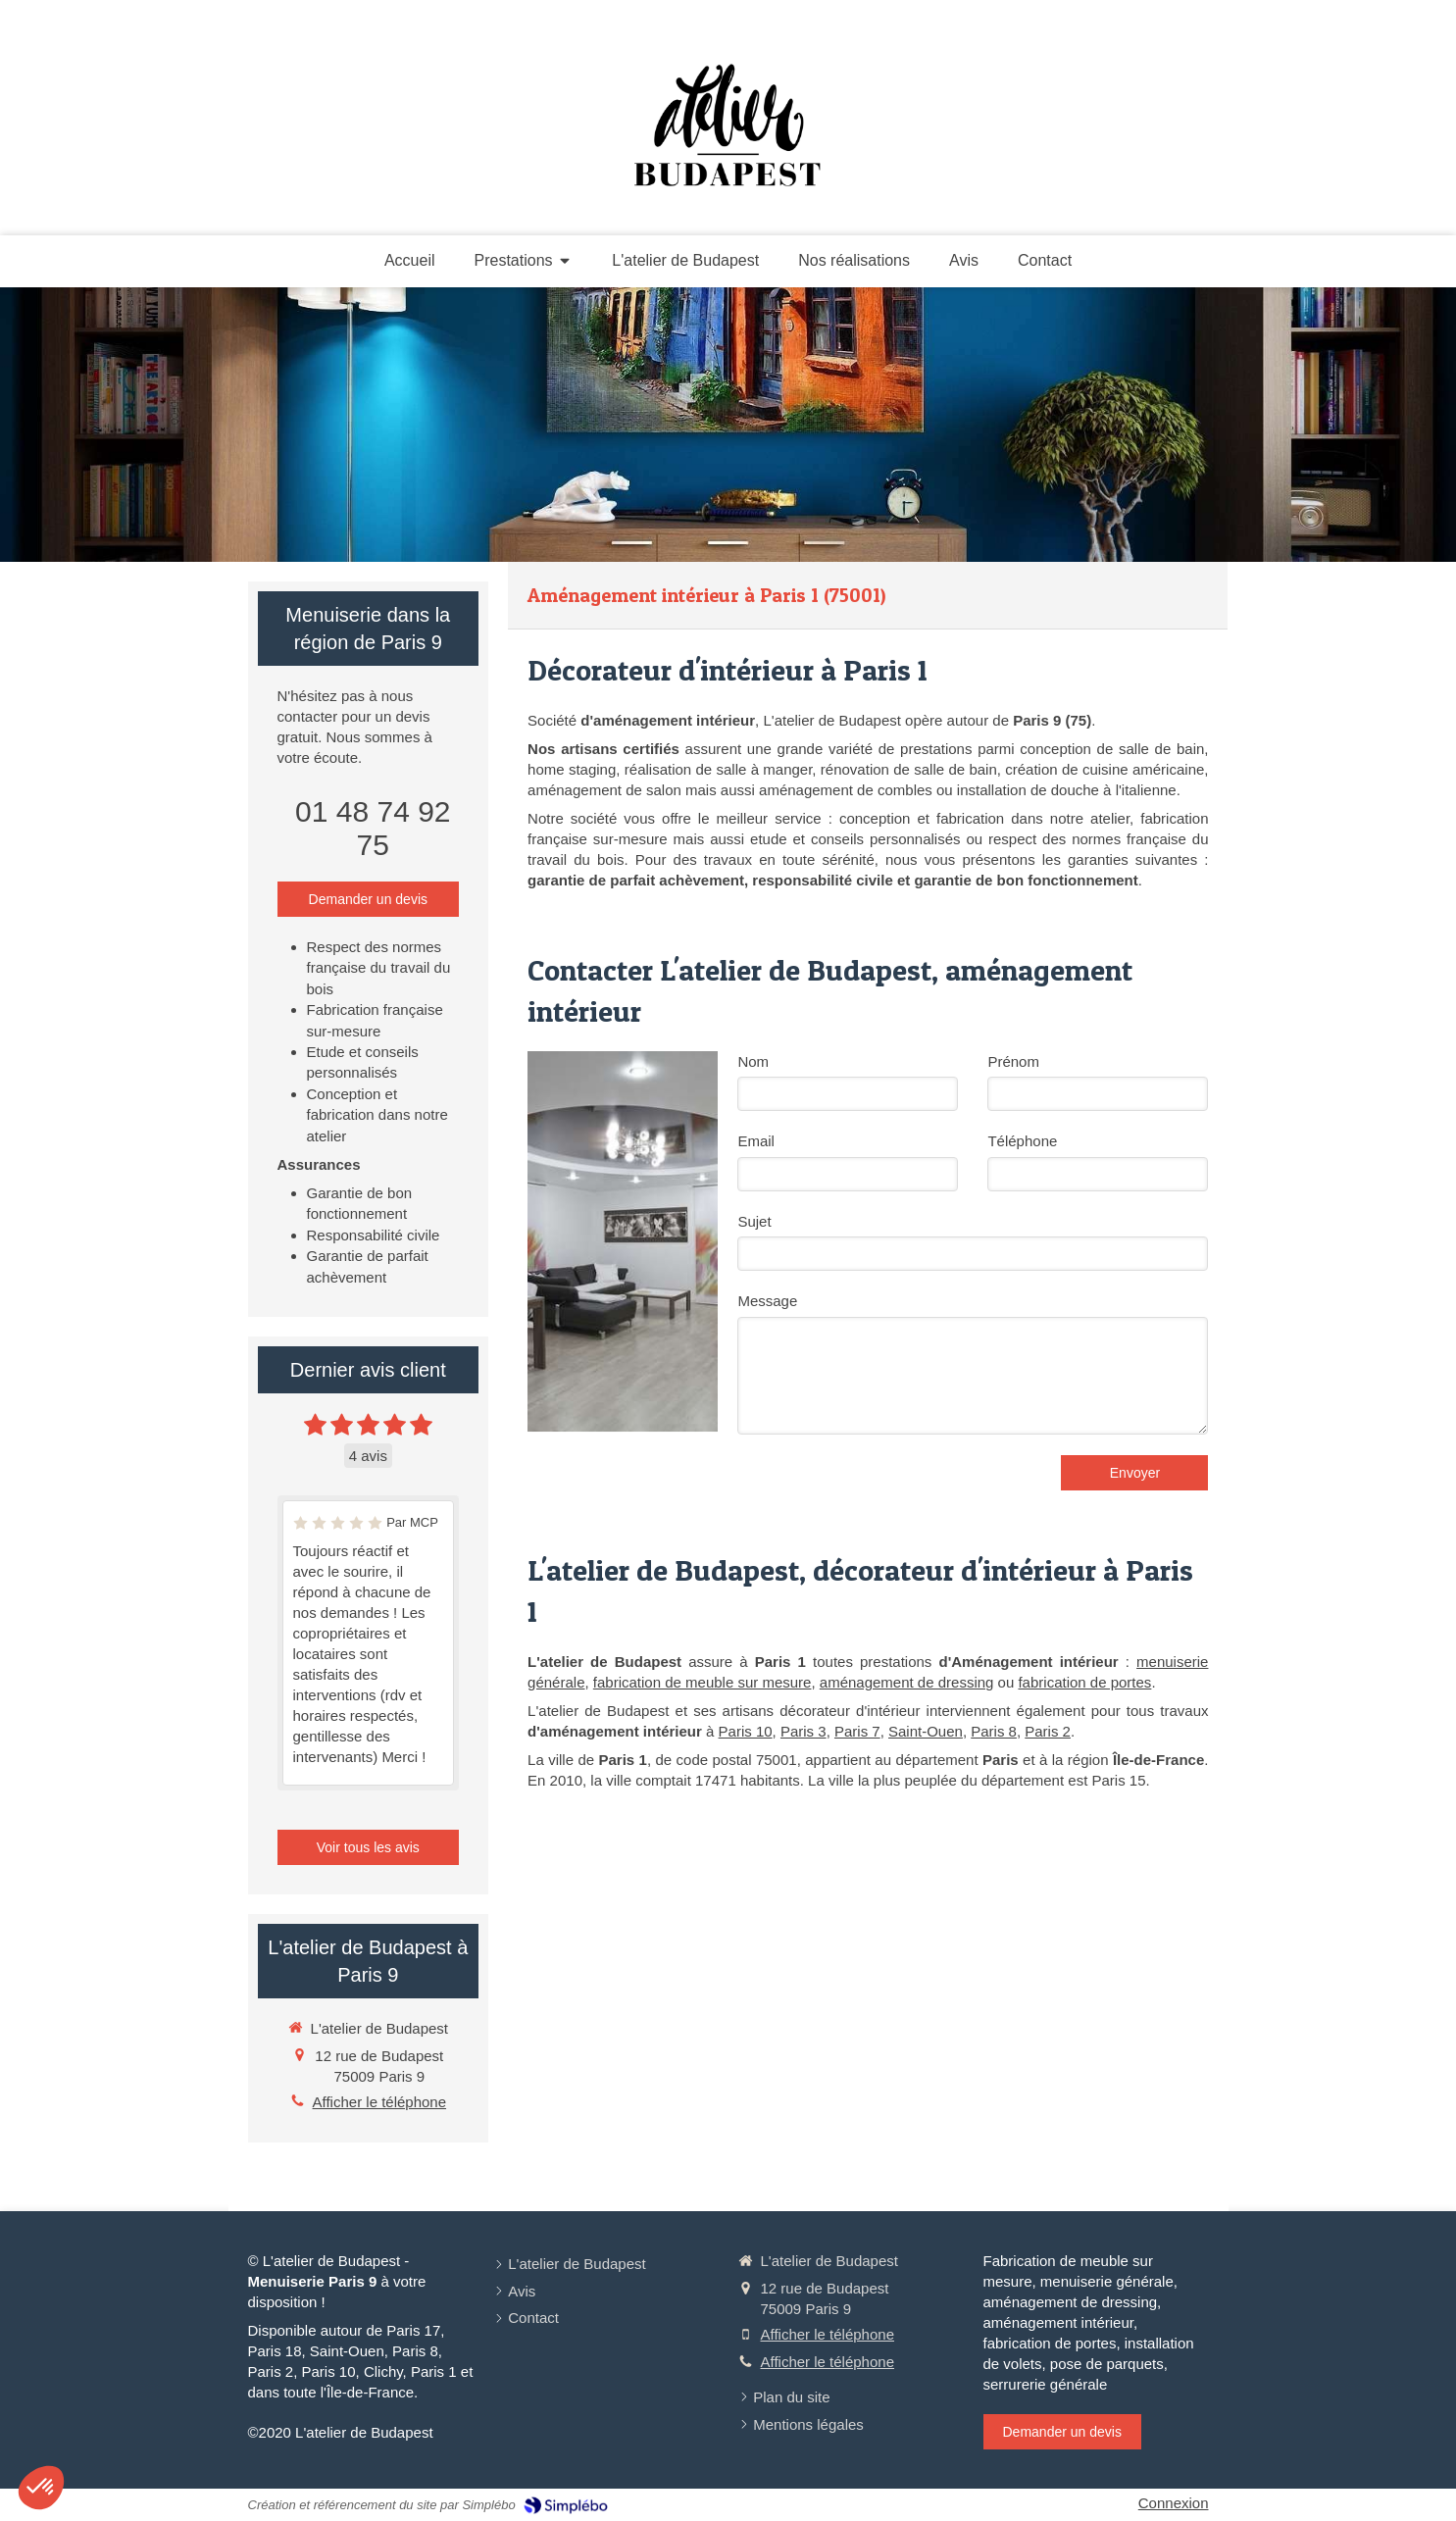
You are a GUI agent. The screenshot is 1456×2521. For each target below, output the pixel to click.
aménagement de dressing (907, 1682)
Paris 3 (803, 1731)
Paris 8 (994, 1731)
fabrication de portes (1084, 1682)
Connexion (1173, 2503)
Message (767, 1300)
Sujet (754, 1221)
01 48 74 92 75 (372, 828)
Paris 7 (857, 1731)
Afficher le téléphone (380, 2101)
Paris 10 (746, 1731)
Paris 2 (1048, 1731)
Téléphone (1022, 1141)
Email (756, 1141)
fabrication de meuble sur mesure (702, 1682)
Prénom (1013, 1061)
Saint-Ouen (925, 1731)
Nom (753, 1061)
